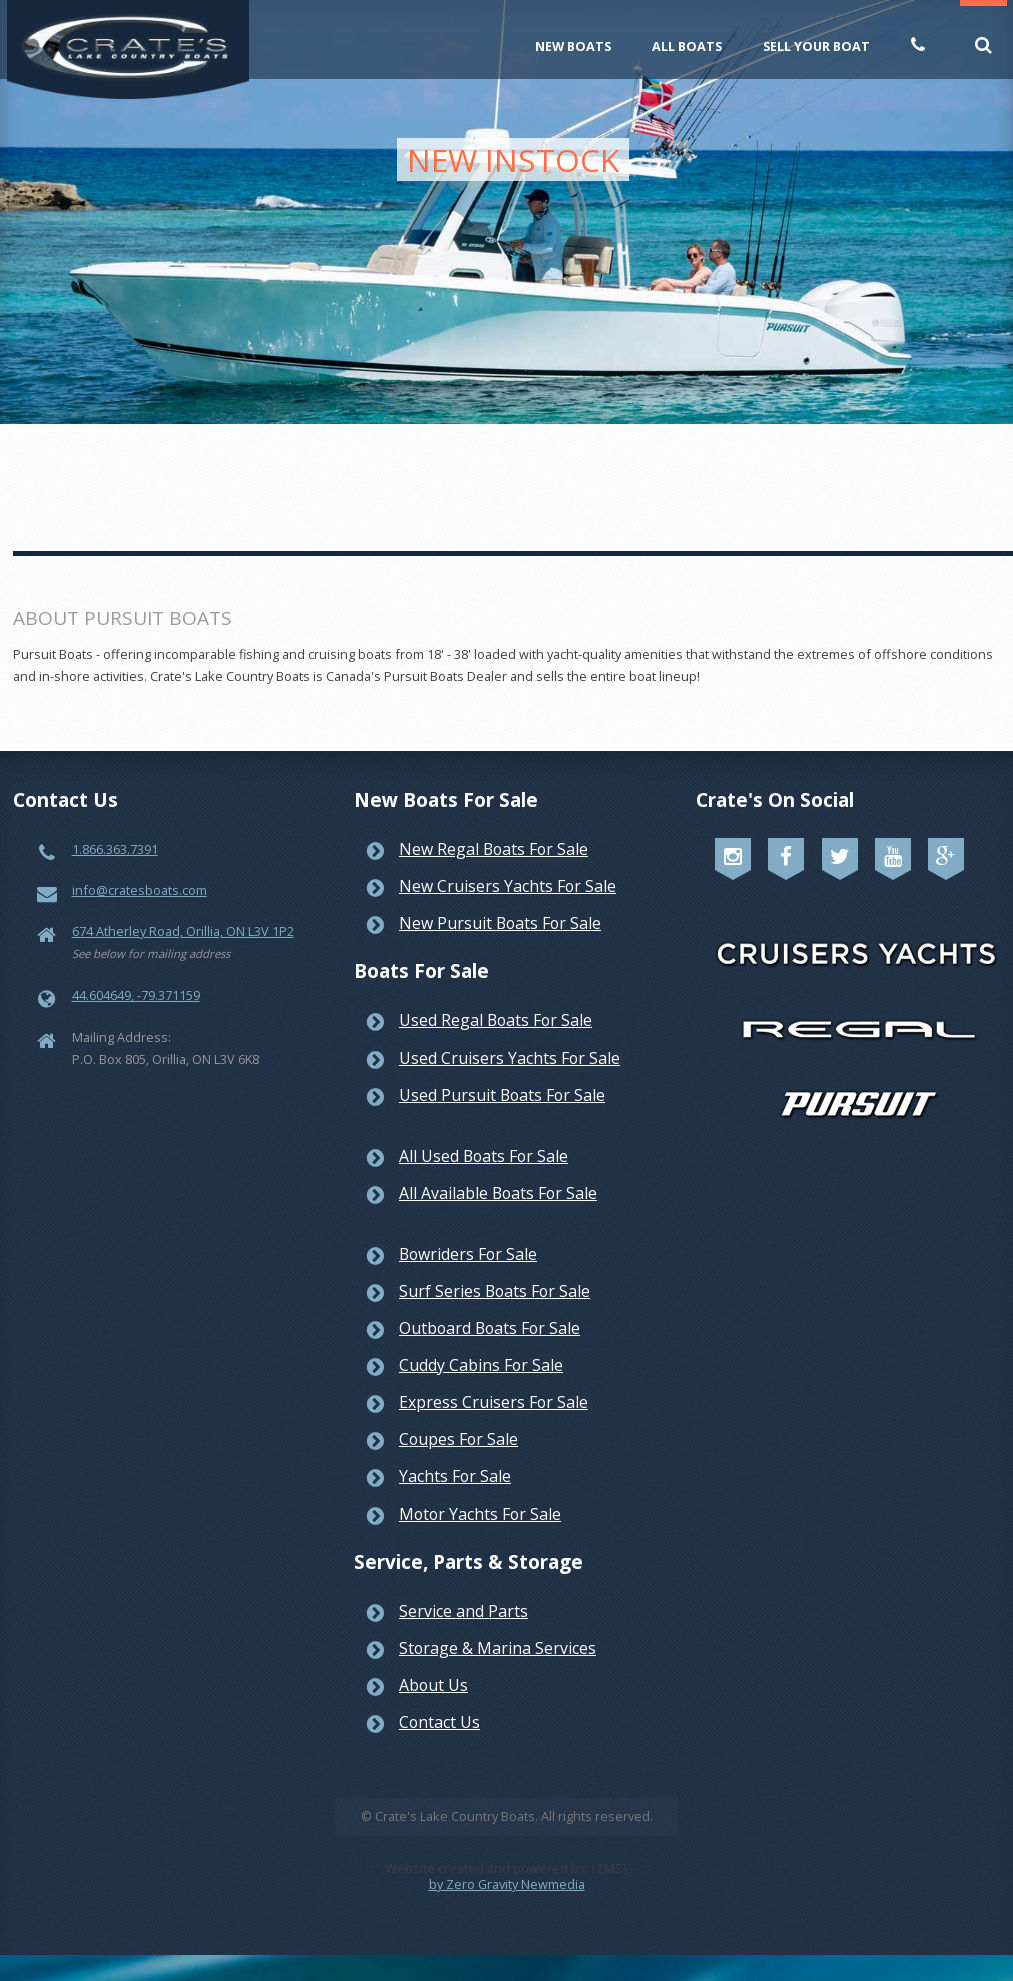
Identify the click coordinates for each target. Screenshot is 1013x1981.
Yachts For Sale (455, 1476)
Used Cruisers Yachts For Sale (509, 1058)
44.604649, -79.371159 (136, 995)
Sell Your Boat (816, 46)
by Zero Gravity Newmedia (507, 1884)
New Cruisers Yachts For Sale (507, 886)
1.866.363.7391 (115, 849)
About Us (433, 1685)
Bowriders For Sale (468, 1254)
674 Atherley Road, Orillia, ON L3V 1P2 (183, 931)
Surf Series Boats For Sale (494, 1291)
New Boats (573, 46)
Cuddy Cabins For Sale (481, 1365)
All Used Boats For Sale (483, 1156)
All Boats (687, 46)
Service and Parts (463, 1611)
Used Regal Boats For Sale (495, 1020)
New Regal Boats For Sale (493, 849)
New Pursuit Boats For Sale (500, 923)
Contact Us (439, 1722)
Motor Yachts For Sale (480, 1514)
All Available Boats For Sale (498, 1193)
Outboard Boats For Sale (489, 1328)
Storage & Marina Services (497, 1648)
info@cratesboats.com (139, 890)
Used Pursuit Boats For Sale (502, 1095)
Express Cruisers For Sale (493, 1402)
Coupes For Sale (458, 1439)
